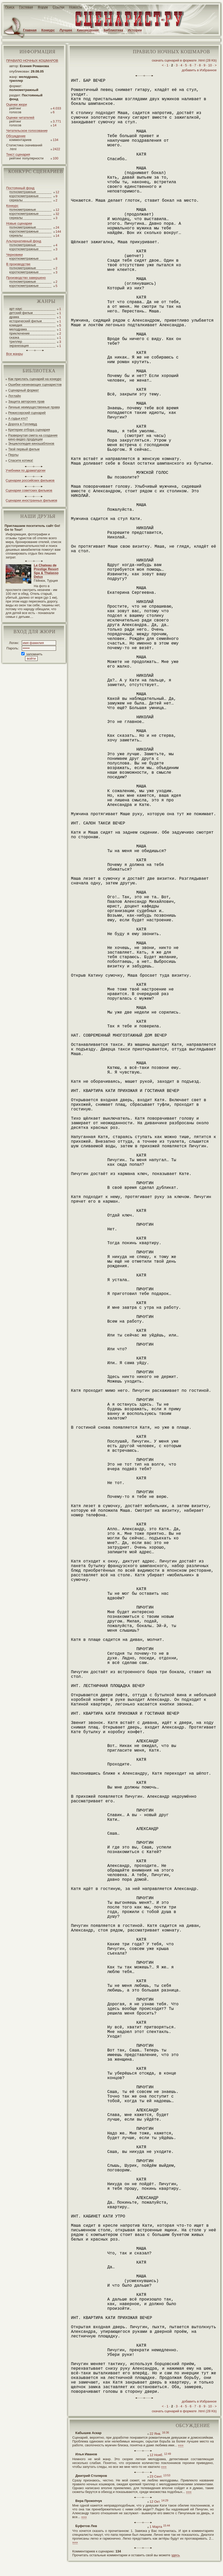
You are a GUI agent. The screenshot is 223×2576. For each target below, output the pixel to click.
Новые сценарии (19, 223)
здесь (175, 2555)
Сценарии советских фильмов (29, 490)
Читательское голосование (27, 130)
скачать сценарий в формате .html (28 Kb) (184, 60)
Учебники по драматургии (25, 470)
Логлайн (14, 396)
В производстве (18, 264)
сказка (14, 337)
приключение (19, 333)
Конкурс (48, 30)
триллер (15, 341)
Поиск (9, 7)
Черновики (14, 255)
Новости (75, 7)
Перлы (13, 455)
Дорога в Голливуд (22, 424)
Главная (30, 30)
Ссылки (58, 7)
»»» (181, 2445)
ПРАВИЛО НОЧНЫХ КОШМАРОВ (32, 61)
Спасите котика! (20, 460)
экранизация (19, 345)
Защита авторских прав (26, 401)
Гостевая (26, 7)
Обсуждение (16, 136)
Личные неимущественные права (34, 407)
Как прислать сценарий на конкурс (34, 379)
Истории (135, 30)
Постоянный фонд (20, 188)
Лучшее (66, 30)
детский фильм (21, 313)
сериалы (16, 200)
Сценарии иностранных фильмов (31, 500)
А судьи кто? (18, 418)
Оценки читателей (20, 117)
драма (14, 317)
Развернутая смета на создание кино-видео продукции (33, 437)
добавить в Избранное (199, 70)
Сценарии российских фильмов (30, 480)
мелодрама (18, 329)
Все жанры (14, 354)
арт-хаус (15, 309)
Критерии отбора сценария (29, 430)
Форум (43, 7)
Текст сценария (18, 154)
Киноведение (88, 30)
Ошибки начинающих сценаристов (35, 384)
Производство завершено (26, 278)
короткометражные (24, 196)
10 (210, 65)
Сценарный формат (23, 390)
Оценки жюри (16, 104)
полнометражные (22, 192)
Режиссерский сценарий (27, 413)
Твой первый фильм (23, 449)
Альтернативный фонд (23, 241)
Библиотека (113, 30)
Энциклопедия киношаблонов (31, 443)
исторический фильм (25, 321)
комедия (15, 325)
